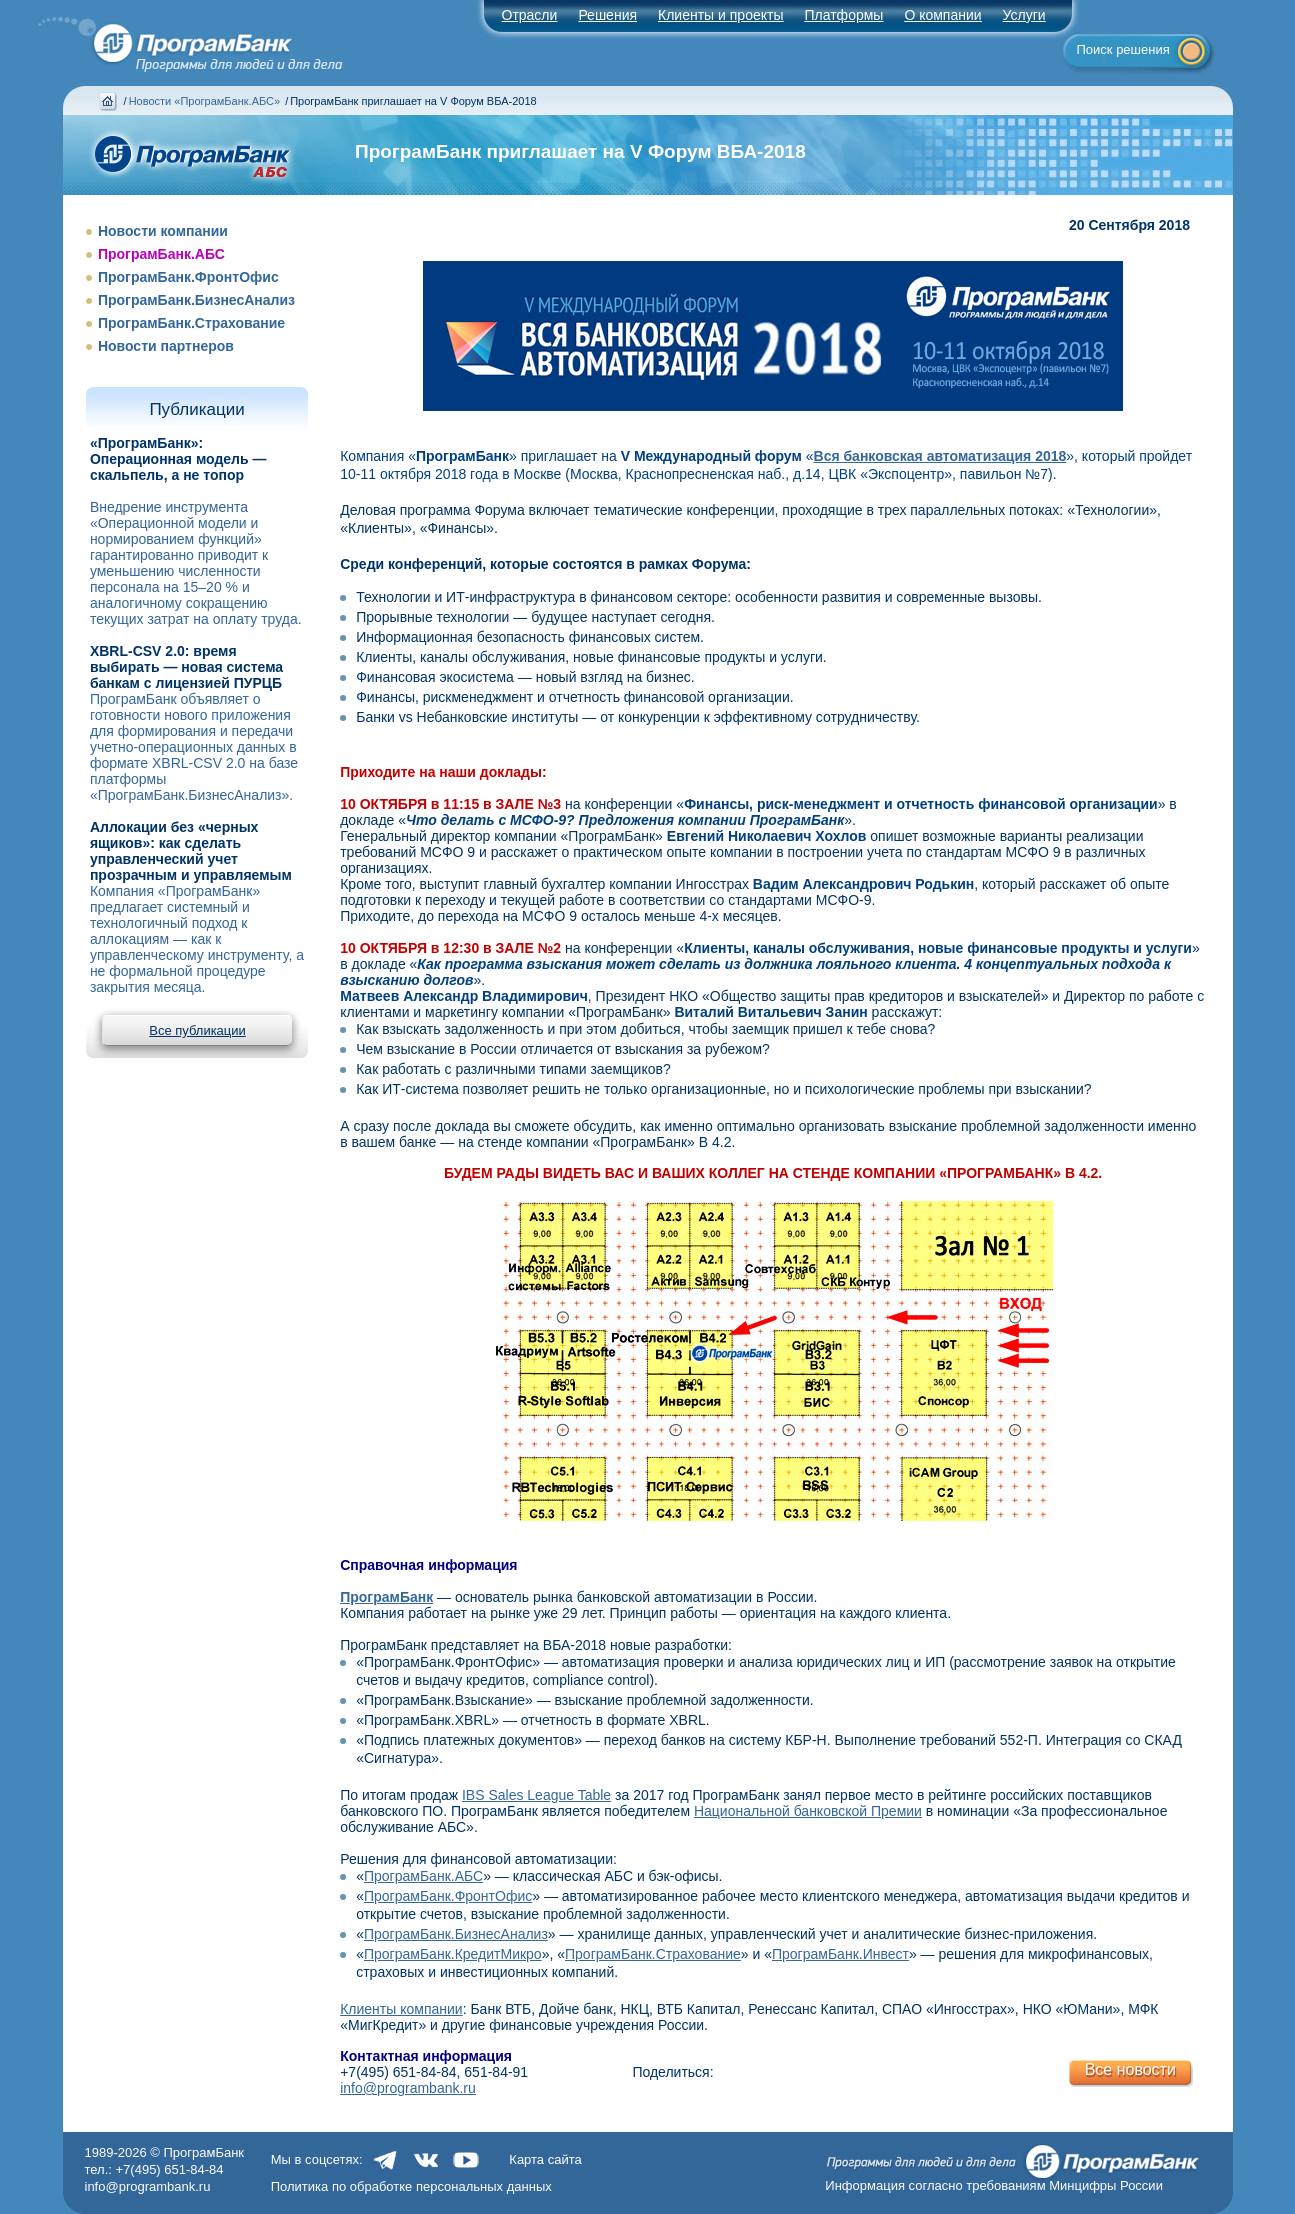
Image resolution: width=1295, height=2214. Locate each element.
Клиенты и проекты (720, 15)
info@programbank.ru (408, 2088)
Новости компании (163, 231)
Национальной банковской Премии (808, 1811)
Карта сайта (545, 2159)
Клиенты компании (401, 2009)
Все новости (1130, 2069)
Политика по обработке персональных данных (411, 2186)
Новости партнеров (166, 346)
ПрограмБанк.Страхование (191, 323)
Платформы (843, 15)
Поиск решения (1123, 49)
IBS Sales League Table (536, 1795)
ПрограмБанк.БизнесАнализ (196, 300)
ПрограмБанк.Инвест (840, 1954)
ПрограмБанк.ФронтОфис (188, 277)
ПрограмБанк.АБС (161, 254)
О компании (942, 15)
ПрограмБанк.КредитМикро (453, 1954)
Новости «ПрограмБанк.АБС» (204, 101)
